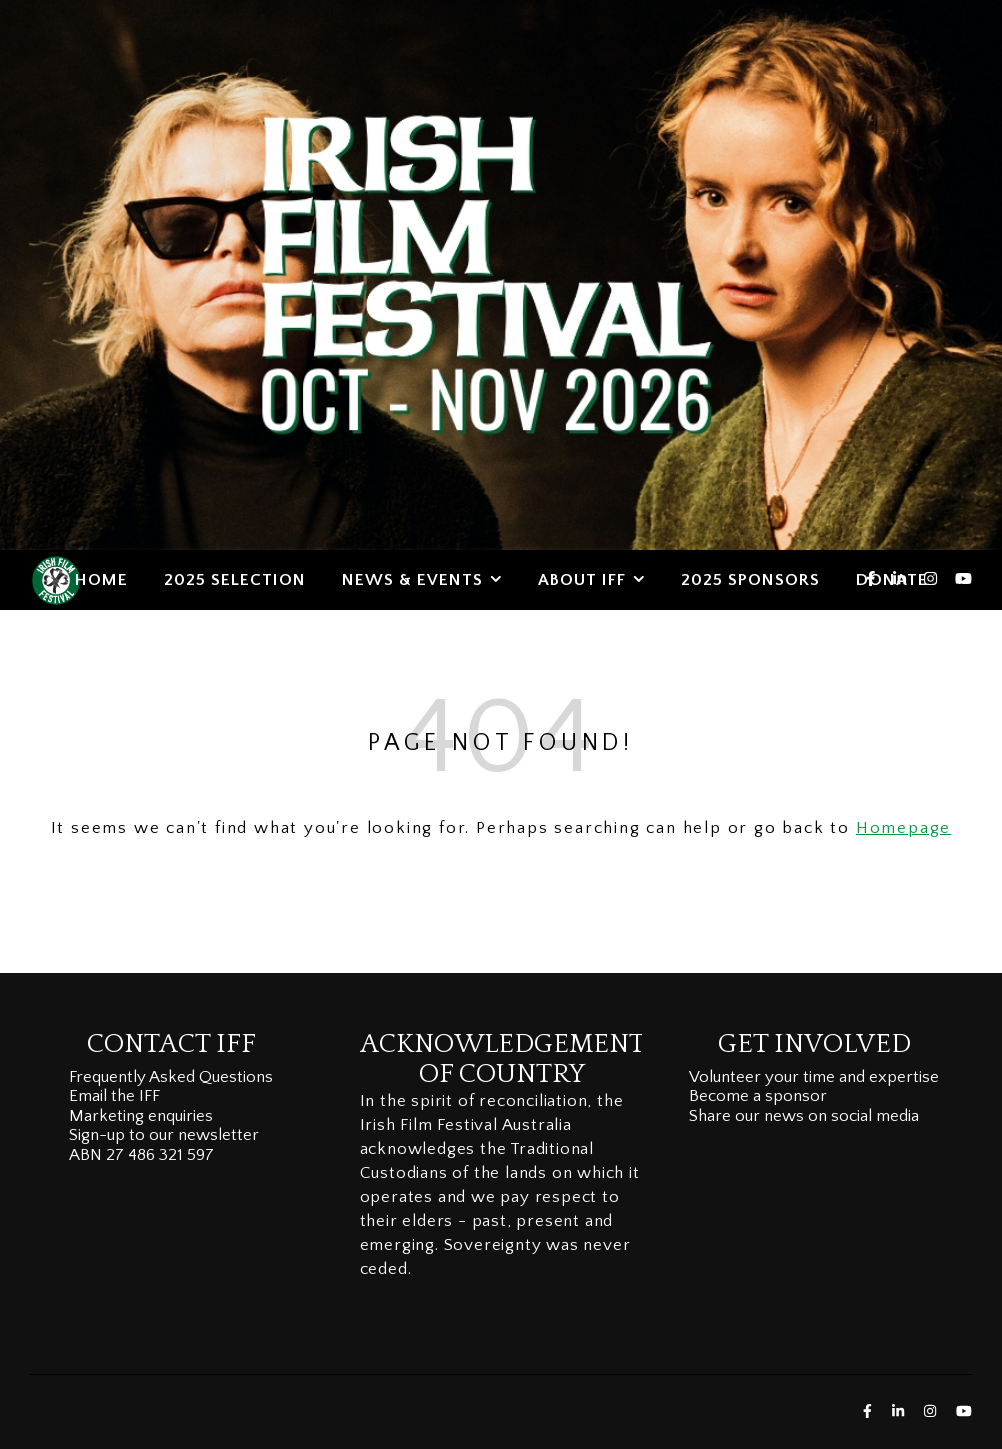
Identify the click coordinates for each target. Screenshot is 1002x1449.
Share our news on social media (804, 1116)
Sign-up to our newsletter (164, 1135)
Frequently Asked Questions (171, 1077)
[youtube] (963, 579)
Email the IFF (114, 1096)
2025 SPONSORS (750, 580)
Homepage (903, 828)
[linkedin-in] (901, 579)
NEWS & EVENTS (412, 580)
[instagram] (932, 579)
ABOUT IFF (582, 580)
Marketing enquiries (141, 1116)
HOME (101, 580)
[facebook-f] (872, 579)
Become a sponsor (758, 1096)
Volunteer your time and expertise (814, 1077)
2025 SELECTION (235, 580)
